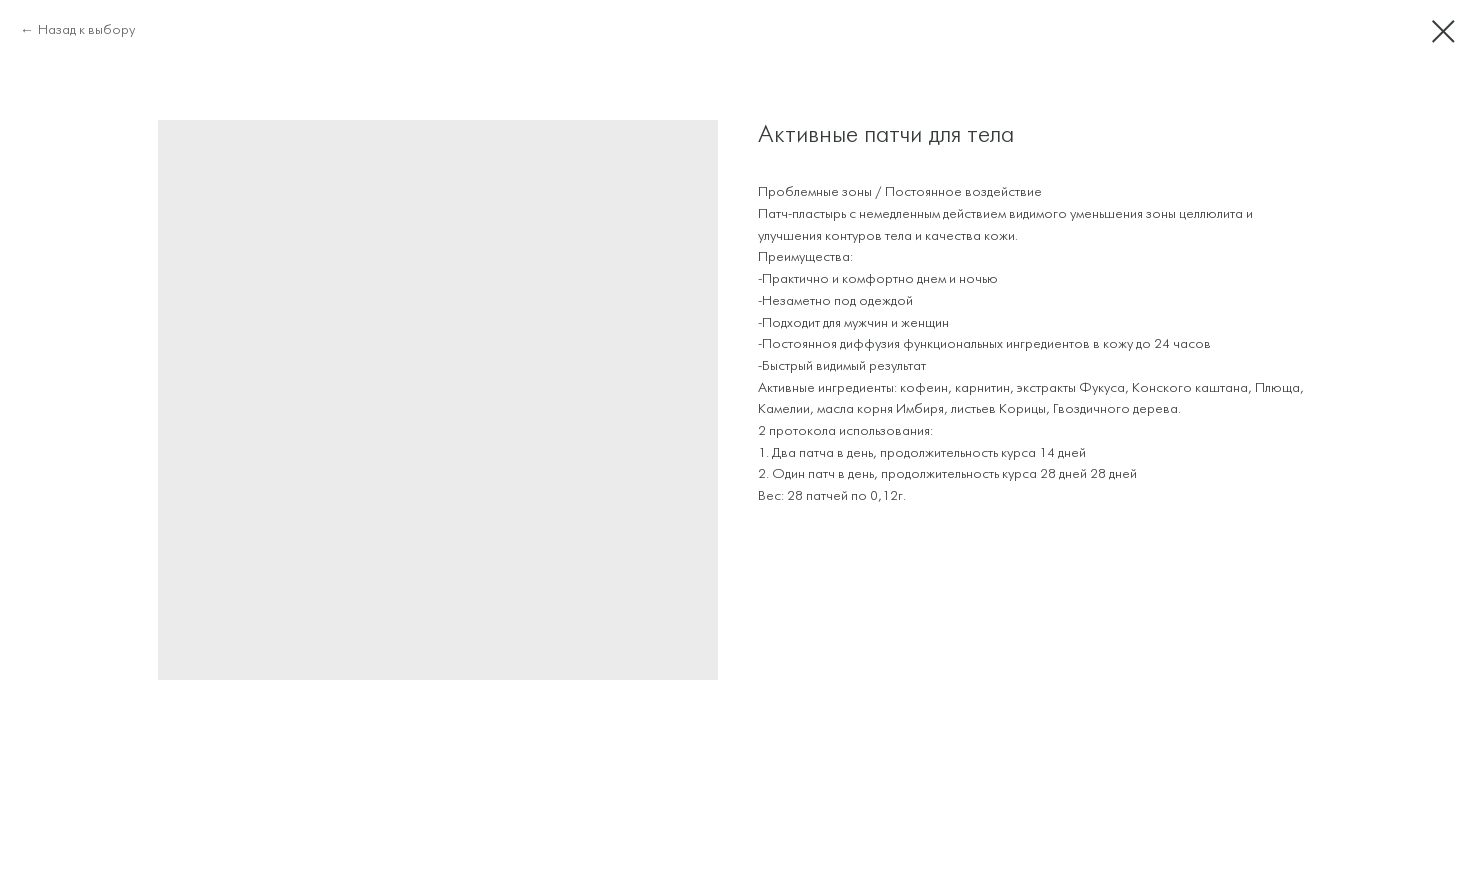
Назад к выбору (86, 30)
